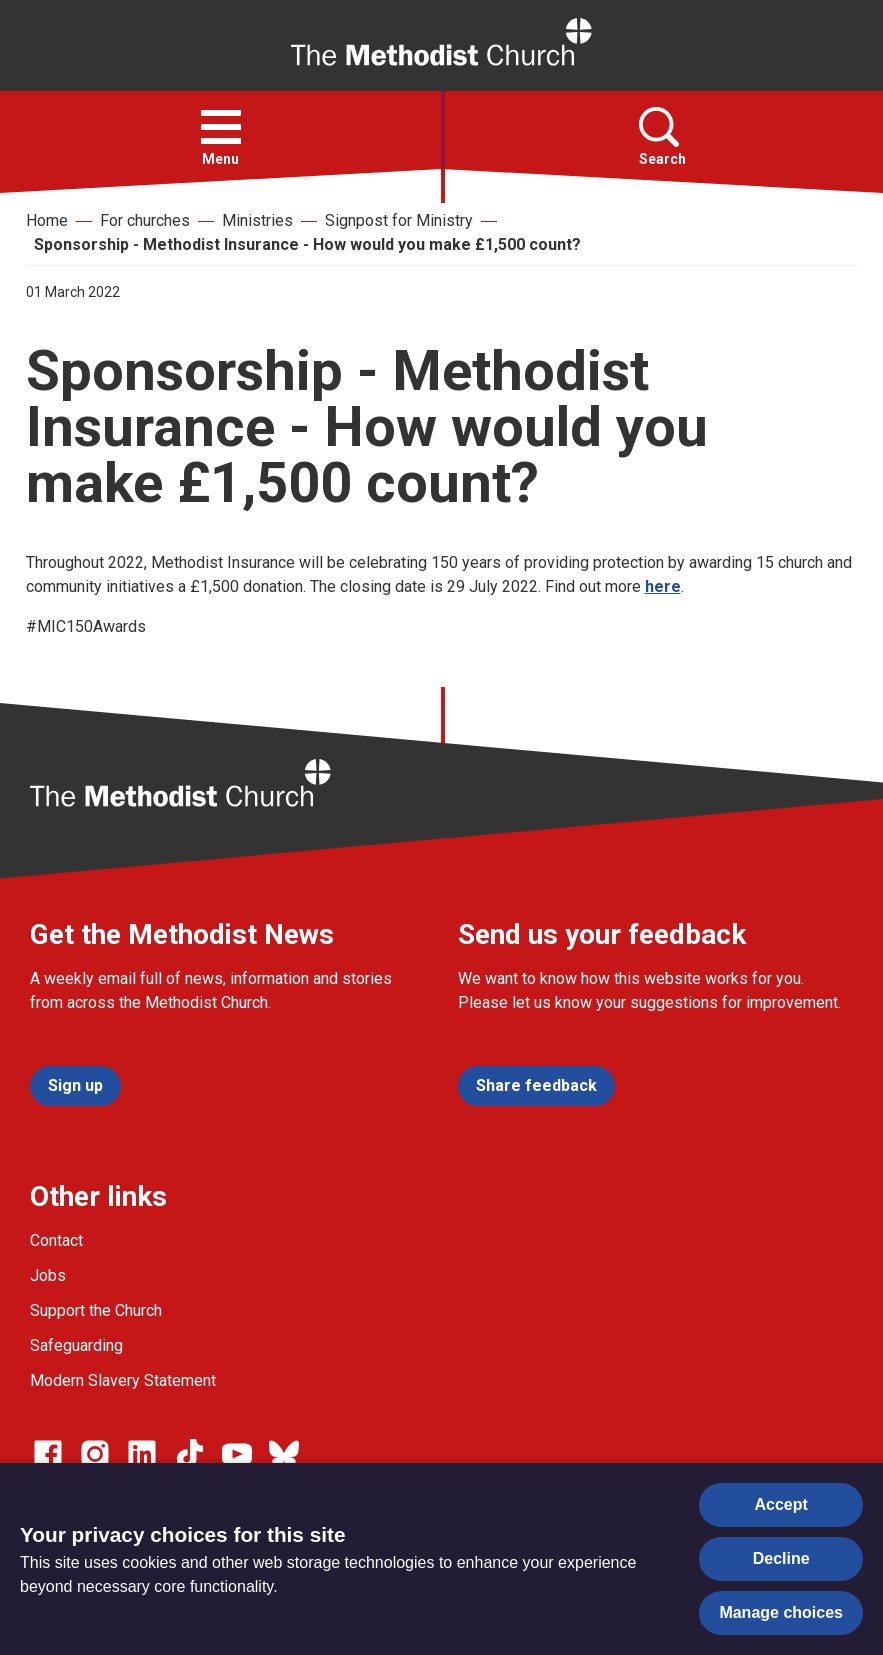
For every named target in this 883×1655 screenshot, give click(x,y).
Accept (781, 1504)
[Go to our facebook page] (48, 1454)
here (663, 586)
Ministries (257, 220)
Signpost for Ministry (399, 220)
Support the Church (96, 1310)
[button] (221, 127)
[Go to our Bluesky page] (284, 1454)
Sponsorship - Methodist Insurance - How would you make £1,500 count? (307, 244)
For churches (145, 220)
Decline (781, 1558)
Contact (56, 1240)
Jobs (48, 1275)
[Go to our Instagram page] (95, 1454)
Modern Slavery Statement (123, 1380)
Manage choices (781, 1612)
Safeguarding (76, 1345)
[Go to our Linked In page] (142, 1454)
